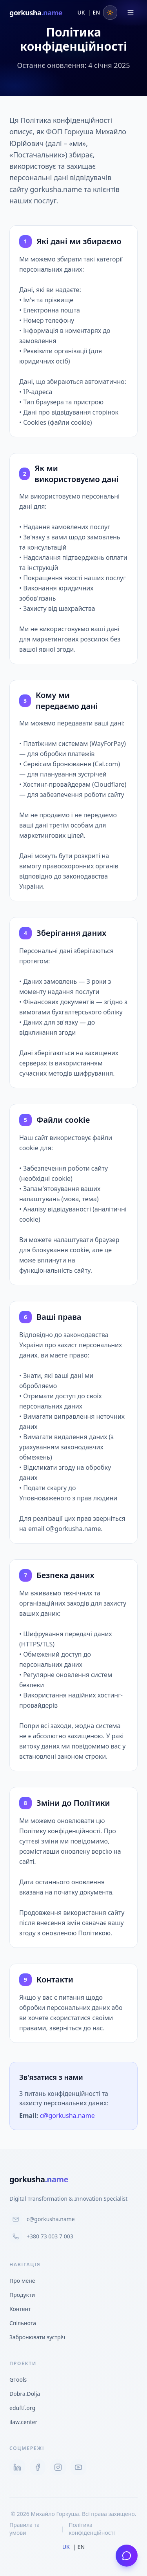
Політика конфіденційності (92, 2528)
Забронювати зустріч (37, 2337)
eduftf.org (25, 2408)
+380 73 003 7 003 (41, 2236)
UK (81, 12)
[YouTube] (78, 2467)
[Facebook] (38, 2467)
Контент (20, 2309)
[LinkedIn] (17, 2467)
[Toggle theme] (110, 12)
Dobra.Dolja (27, 2393)
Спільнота (22, 2323)
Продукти (22, 2294)
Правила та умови (24, 2528)
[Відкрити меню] (130, 12)
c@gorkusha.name (67, 2115)
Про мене (22, 2280)
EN (96, 12)
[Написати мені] (127, 2556)
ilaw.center (26, 2422)
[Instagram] (58, 2467)
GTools (21, 2379)
